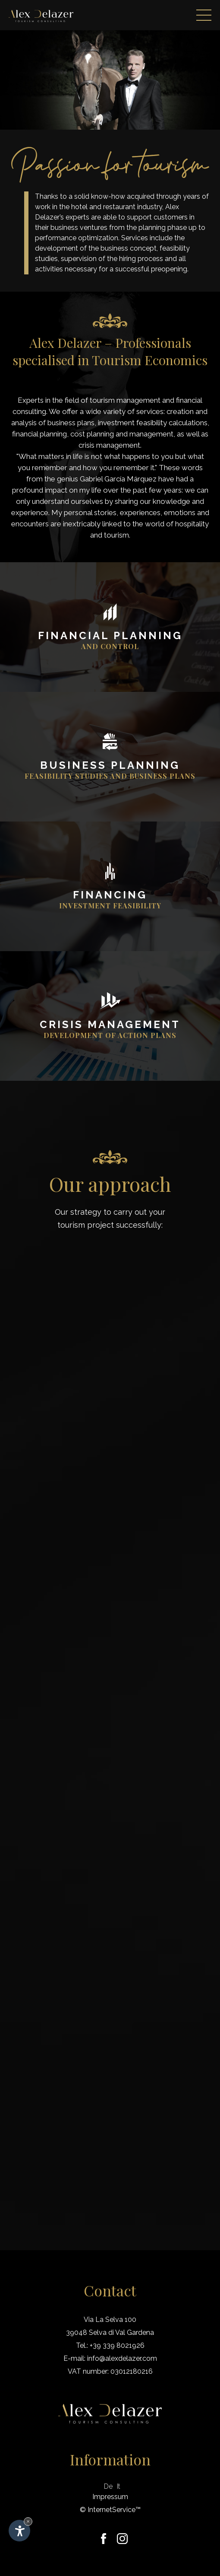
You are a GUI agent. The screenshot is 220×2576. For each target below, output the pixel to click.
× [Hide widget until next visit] (28, 2521)
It (118, 2486)
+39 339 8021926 (117, 2345)
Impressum (110, 2497)
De (108, 2486)
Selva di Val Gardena (121, 2332)
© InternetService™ (110, 2510)
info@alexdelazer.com (122, 2358)
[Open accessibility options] (19, 2530)
